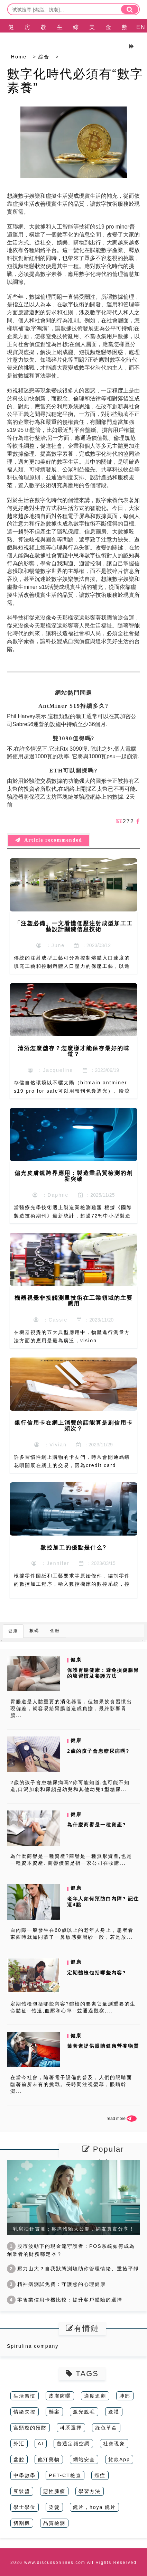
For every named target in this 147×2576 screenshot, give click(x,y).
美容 (92, 35)
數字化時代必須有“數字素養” (75, 81)
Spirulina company (32, 2346)
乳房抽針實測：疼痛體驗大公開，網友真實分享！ (74, 2229)
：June (50, 945)
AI (41, 2443)
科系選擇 (71, 2427)
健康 (11, 35)
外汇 (19, 2443)
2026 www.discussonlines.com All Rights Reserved (73, 2562)
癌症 (99, 2475)
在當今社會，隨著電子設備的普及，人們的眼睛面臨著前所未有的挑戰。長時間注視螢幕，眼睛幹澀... (71, 2084)
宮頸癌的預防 (30, 2427)
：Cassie (51, 1320)
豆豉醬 (21, 2491)
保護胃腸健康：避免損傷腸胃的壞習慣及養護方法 (103, 1673)
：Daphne (51, 1195)
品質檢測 (54, 2523)
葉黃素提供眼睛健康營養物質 (103, 2046)
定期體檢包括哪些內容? (96, 1972)
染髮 (54, 2507)
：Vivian (50, 1444)
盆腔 (19, 2459)
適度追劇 (95, 2396)
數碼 (125, 35)
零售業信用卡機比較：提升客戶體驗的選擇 (64, 2299)
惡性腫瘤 (54, 2491)
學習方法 (90, 2491)
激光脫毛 (84, 2412)
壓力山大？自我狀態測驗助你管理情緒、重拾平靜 (73, 2268)
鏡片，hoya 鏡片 (94, 2507)
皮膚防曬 (60, 2396)
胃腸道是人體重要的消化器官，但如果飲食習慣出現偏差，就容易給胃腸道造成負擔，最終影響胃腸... (71, 1708)
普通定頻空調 (73, 2443)
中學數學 (24, 2475)
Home (19, 56)
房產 (28, 35)
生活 (60, 35)
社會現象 (114, 2443)
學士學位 (24, 2507)
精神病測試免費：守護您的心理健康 (56, 2284)
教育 (44, 35)
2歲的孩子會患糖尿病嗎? (98, 1751)
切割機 (21, 2523)
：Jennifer (50, 1563)
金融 (108, 35)
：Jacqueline (50, 1070)
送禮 (113, 2412)
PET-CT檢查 (65, 2475)
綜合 (76, 35)
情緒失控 (24, 2412)
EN (140, 27)
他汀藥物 (49, 2459)
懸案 (54, 2412)
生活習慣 (24, 2396)
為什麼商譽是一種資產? (96, 1824)
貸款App (119, 2459)
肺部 (124, 2396)
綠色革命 (106, 2427)
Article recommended (48, 840)
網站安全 (84, 2459)
